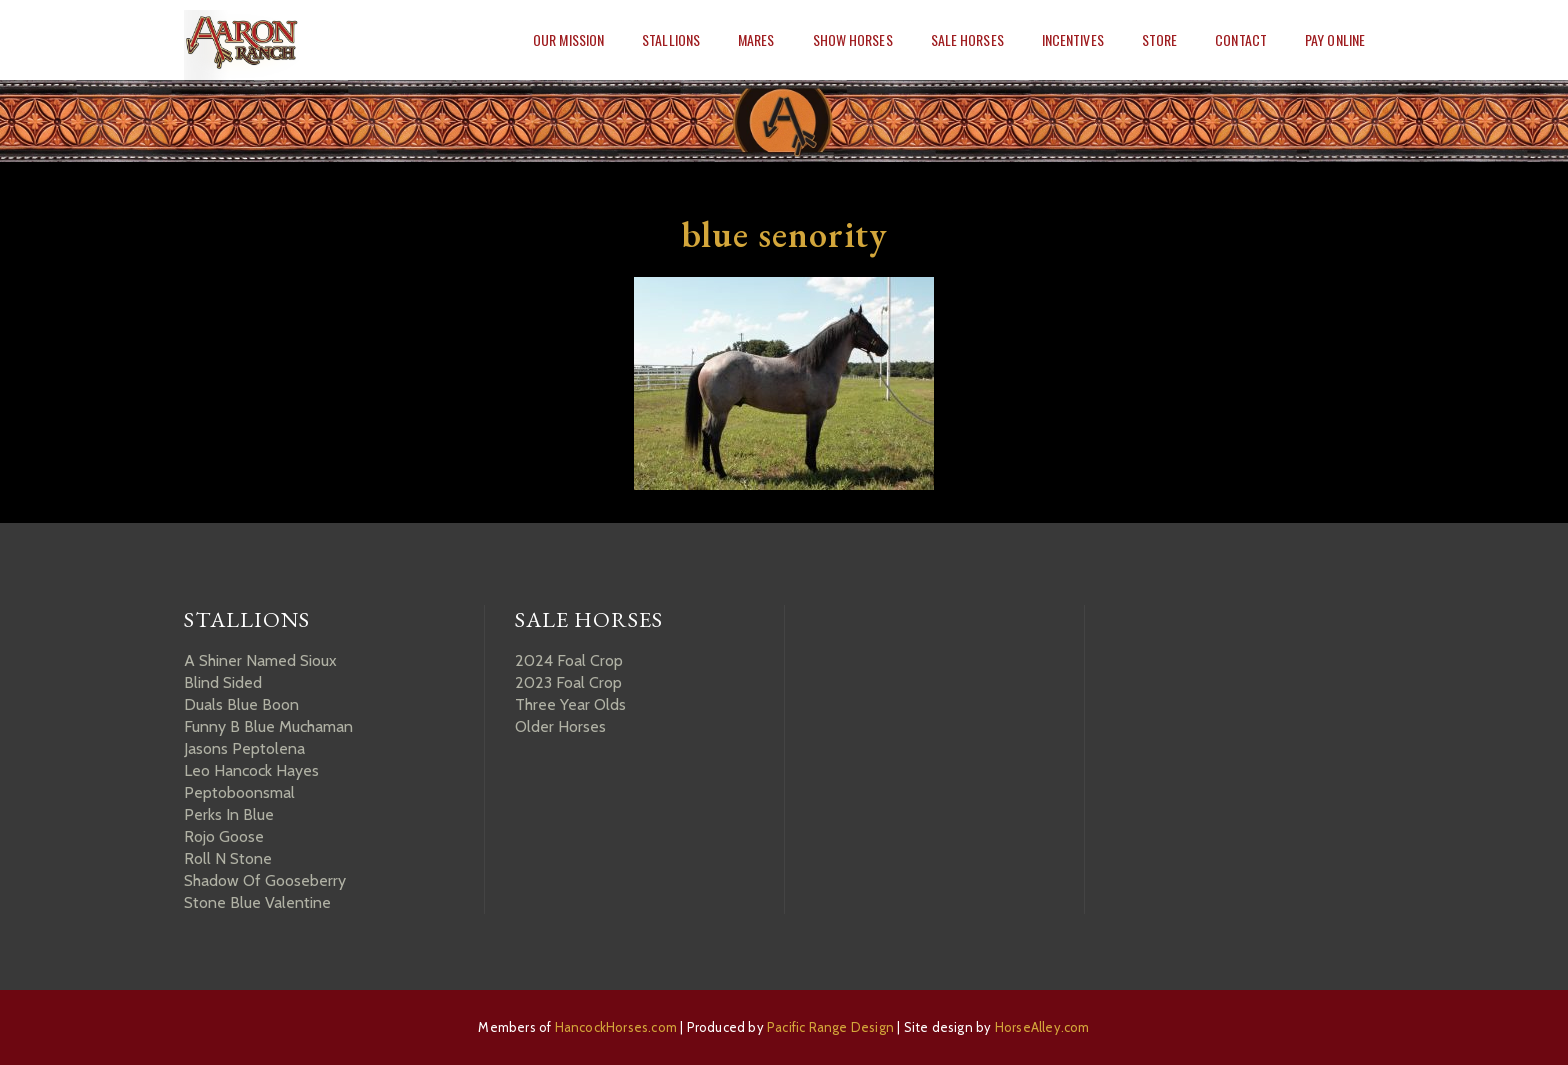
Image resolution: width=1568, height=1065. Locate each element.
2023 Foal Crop (568, 682)
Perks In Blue (229, 814)
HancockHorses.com (616, 1027)
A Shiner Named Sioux (260, 660)
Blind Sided (223, 682)
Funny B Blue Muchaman (268, 726)
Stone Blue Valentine (257, 902)
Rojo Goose (224, 836)
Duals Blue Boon (241, 704)
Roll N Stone (228, 858)
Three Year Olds (570, 704)
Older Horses (560, 726)
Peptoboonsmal (239, 792)
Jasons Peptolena (244, 748)
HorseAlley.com (1042, 1027)
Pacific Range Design (830, 1027)
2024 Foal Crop (569, 660)
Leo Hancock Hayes (251, 770)
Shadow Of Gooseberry (265, 880)
